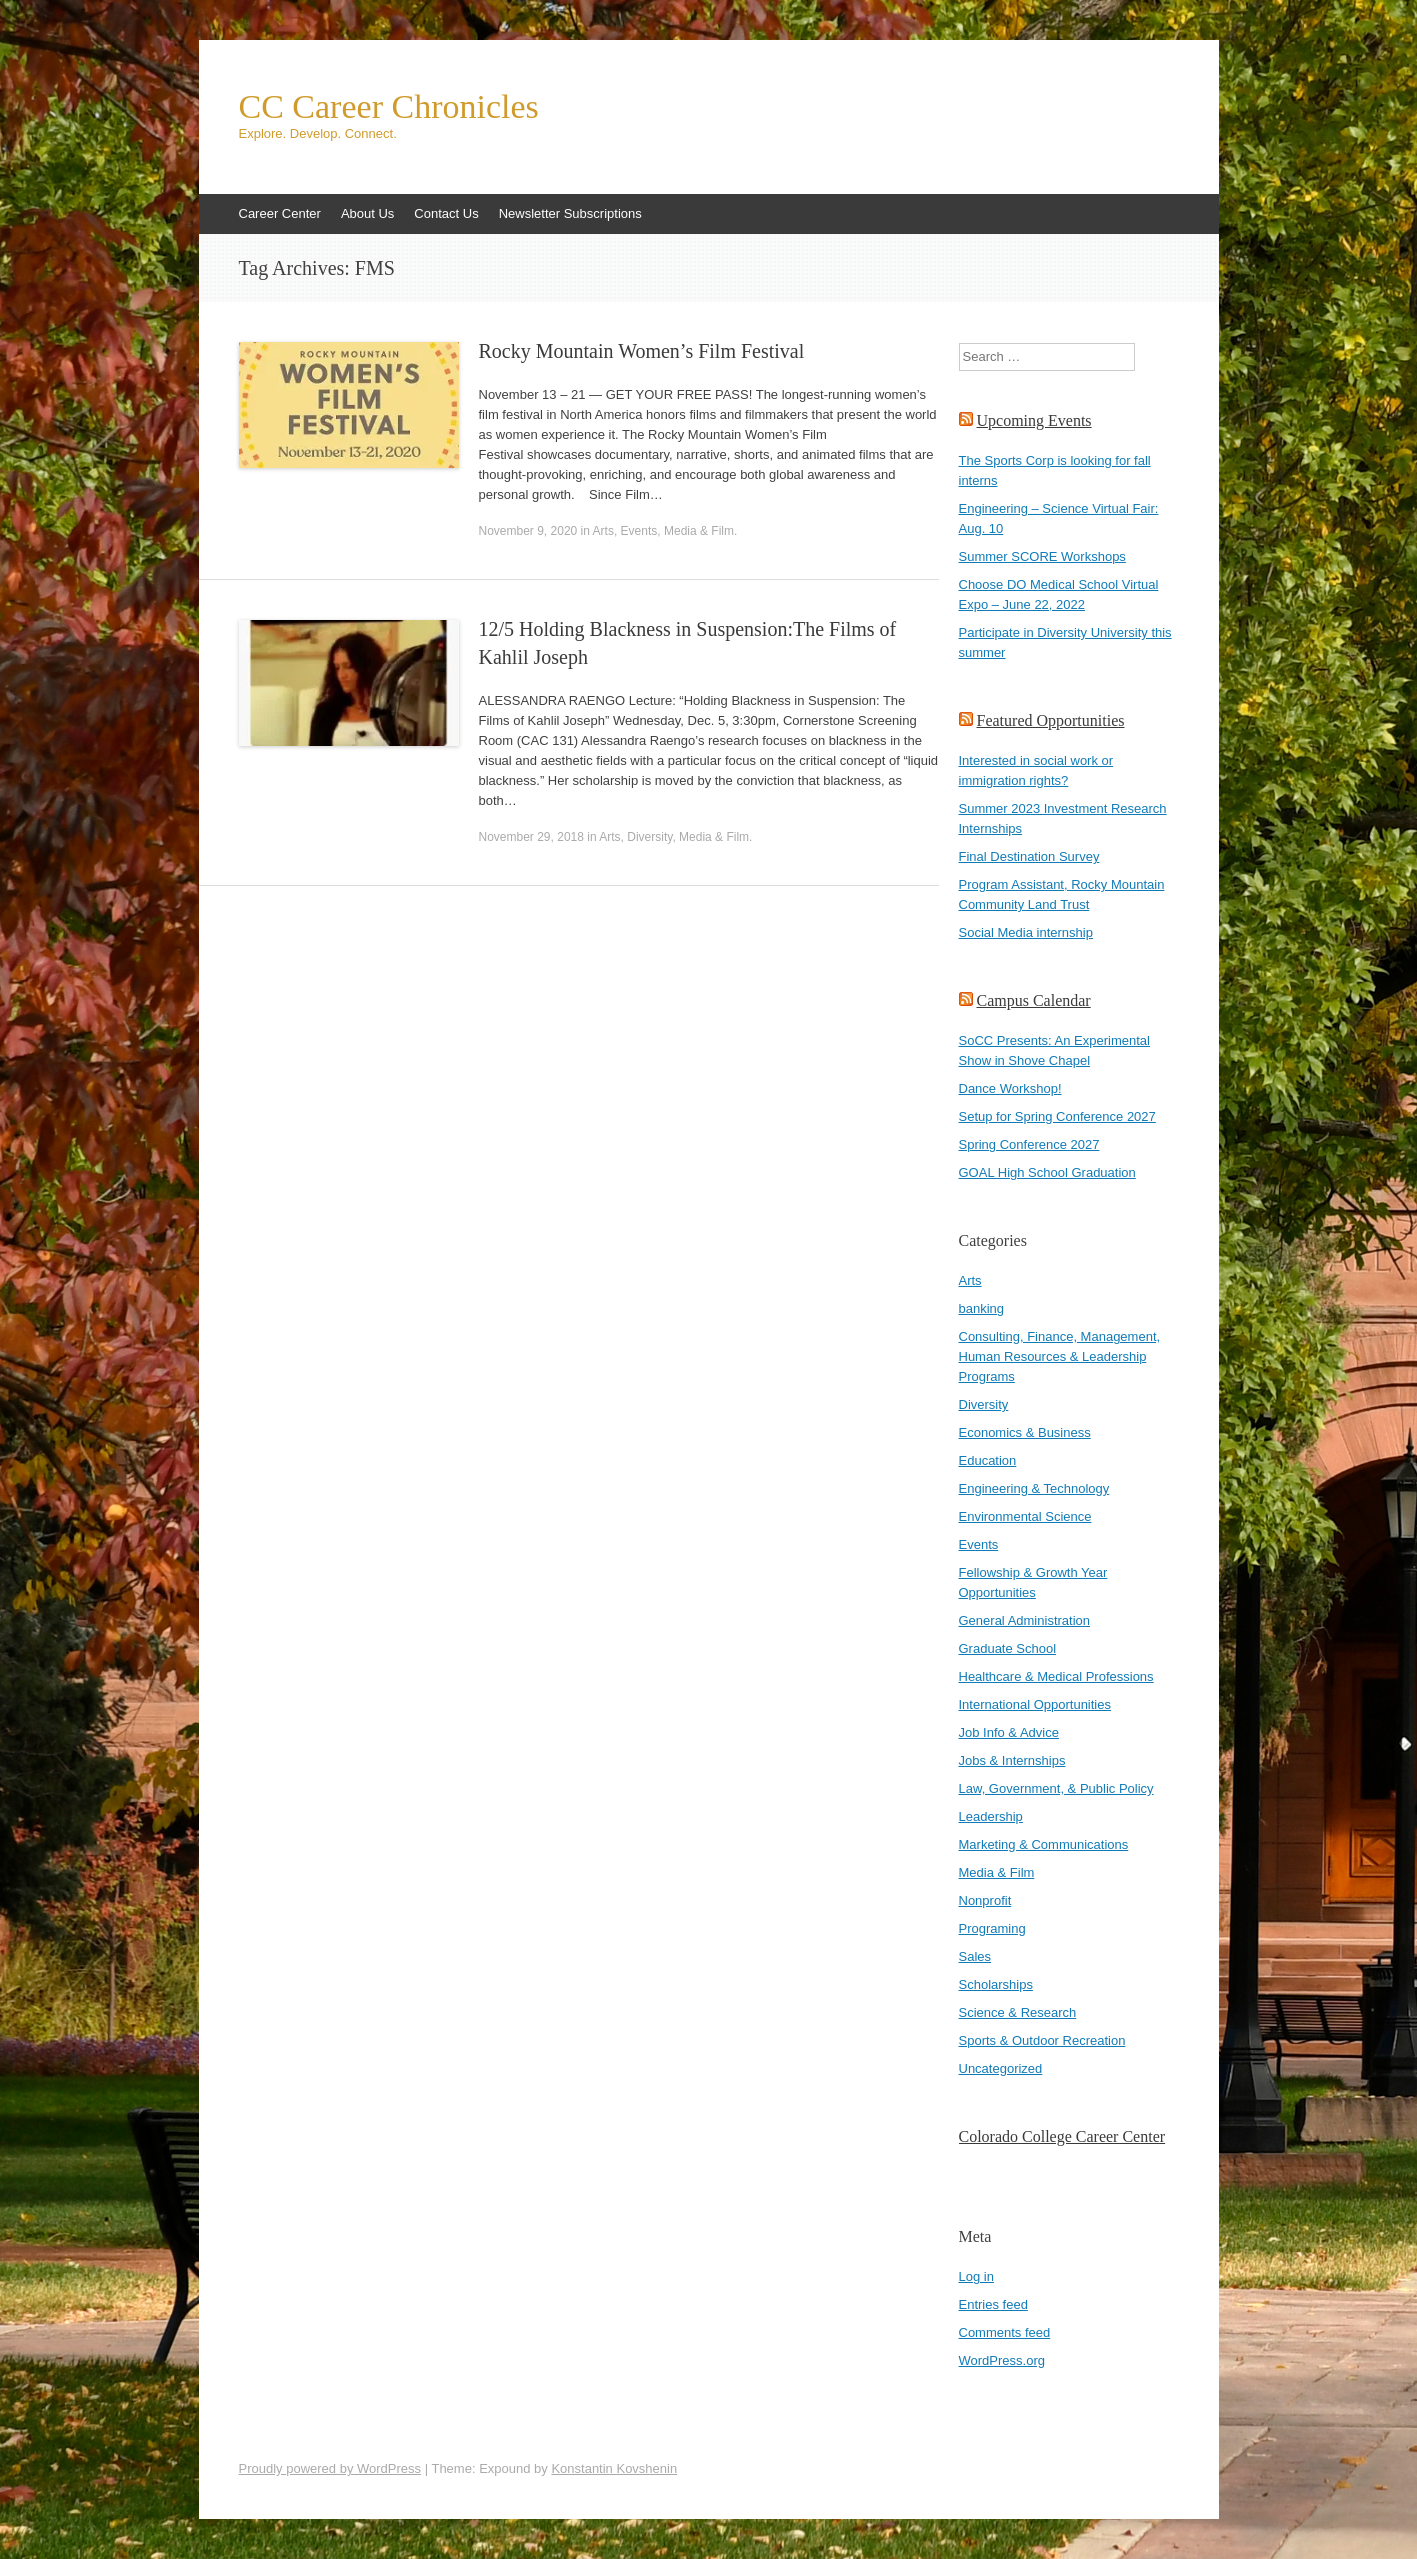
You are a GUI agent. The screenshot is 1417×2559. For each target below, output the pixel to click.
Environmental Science (1025, 1516)
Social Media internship (1026, 932)
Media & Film (699, 531)
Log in (976, 2276)
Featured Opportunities (1051, 720)
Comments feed (1005, 2332)
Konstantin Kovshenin (614, 2468)
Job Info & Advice (1009, 1732)
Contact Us (446, 213)
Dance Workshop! (1010, 1088)
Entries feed (993, 2304)
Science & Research (1018, 2012)
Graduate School (1008, 1648)
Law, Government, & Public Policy (1056, 1788)
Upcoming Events (1034, 420)
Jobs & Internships (1012, 1760)
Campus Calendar (1034, 1000)
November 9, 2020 (528, 531)
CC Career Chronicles (389, 107)
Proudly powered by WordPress (330, 2468)
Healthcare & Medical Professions (1056, 1676)
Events (639, 531)
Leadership (991, 1816)
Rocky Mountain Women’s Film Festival (642, 351)
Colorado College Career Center (1062, 2136)
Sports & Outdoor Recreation (1042, 2040)
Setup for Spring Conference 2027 (1057, 1116)
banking (982, 1308)
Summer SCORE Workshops (1042, 556)
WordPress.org (1002, 2360)
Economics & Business (1025, 1432)
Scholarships (996, 1984)
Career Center (280, 213)
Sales (975, 1956)
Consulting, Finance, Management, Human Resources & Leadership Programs (1060, 1356)
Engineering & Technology (1034, 1488)
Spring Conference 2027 (1029, 1144)
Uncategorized (1001, 2068)
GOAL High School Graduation (1047, 1172)
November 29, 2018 (531, 837)
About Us (367, 213)
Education (988, 1460)
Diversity (649, 837)
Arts (603, 531)
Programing (992, 1928)
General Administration (1025, 1620)
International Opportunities (1035, 1704)
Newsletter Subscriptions (570, 213)
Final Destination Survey (1029, 856)
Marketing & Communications (1044, 1844)
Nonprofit (985, 1900)
